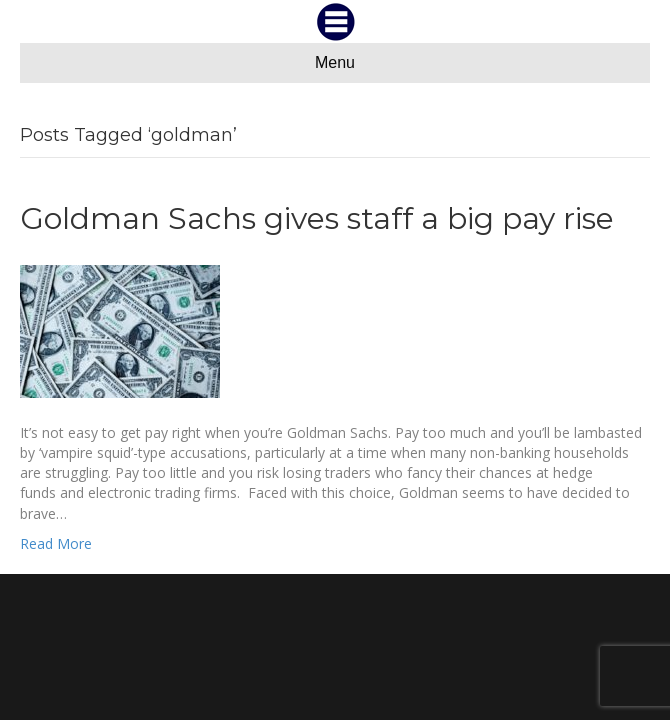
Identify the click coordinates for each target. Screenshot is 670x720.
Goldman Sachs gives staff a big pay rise (317, 218)
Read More (56, 543)
